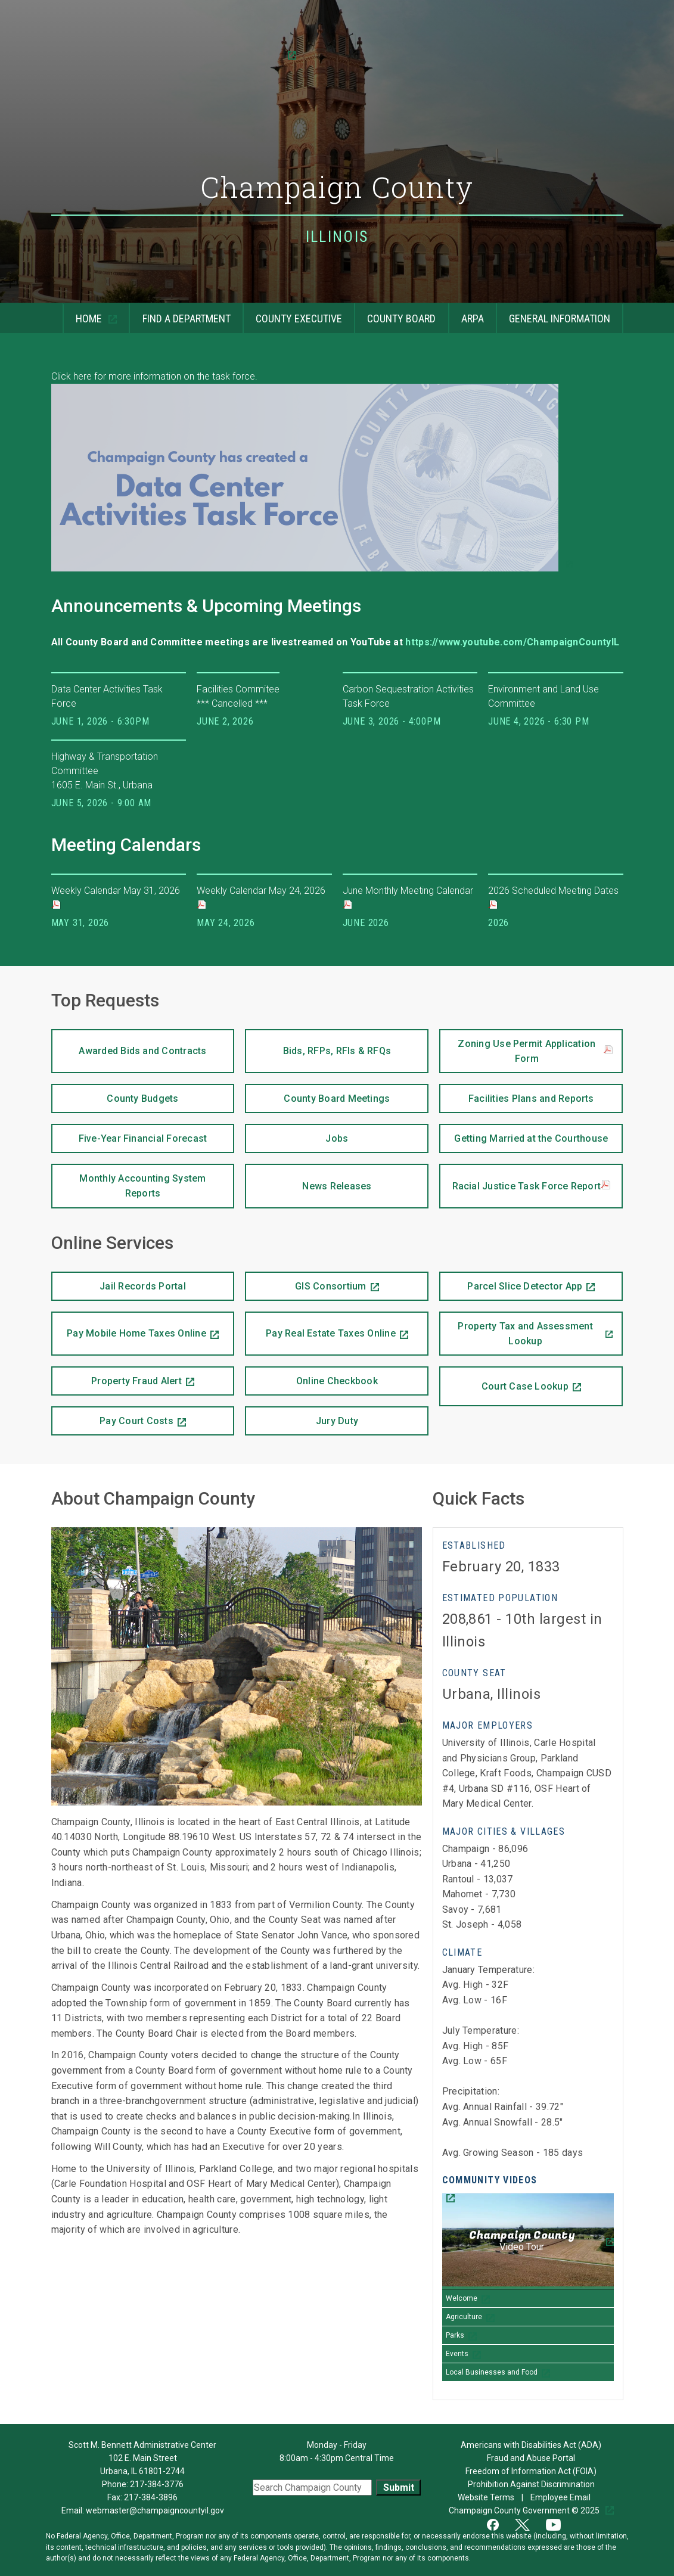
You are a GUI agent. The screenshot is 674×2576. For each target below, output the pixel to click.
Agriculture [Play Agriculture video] (464, 2317)
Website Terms (487, 2497)
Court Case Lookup (504, 1379)
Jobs (296, 1134)
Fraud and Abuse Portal (531, 2458)
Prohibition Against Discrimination (531, 2484)
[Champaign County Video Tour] (528, 2241)
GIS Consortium (305, 1282)
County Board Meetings (317, 1094)
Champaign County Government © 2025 (525, 2510)
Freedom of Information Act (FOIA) (531, 2471)
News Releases (308, 1178)
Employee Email (561, 2497)
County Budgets (115, 1094)
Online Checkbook (311, 1376)
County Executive (292, 314)
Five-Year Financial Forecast (129, 1134)
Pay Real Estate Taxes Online (320, 1326)
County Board (395, 314)
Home (83, 314)
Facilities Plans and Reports (516, 1094)
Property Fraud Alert (116, 1376)
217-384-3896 (151, 2497)
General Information (553, 314)
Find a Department (179, 314)
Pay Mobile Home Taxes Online (128, 1326)
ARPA (466, 314)
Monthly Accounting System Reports (128, 1181)
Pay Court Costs (112, 1416)
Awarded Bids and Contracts (129, 1043)
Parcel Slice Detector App (510, 1282)
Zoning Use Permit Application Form (535, 1051)
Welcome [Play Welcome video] (461, 2298)
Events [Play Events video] (457, 2354)
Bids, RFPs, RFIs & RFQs (318, 1043)
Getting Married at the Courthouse (523, 1134)
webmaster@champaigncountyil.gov (155, 2510)
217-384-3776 (157, 2484)
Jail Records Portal (118, 1282)
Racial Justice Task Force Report (531, 1186)
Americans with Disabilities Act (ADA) (531, 2445)
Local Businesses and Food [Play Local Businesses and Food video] (492, 2372)
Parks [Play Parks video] (455, 2335)
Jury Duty (337, 1421)
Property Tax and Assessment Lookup (516, 1329)
